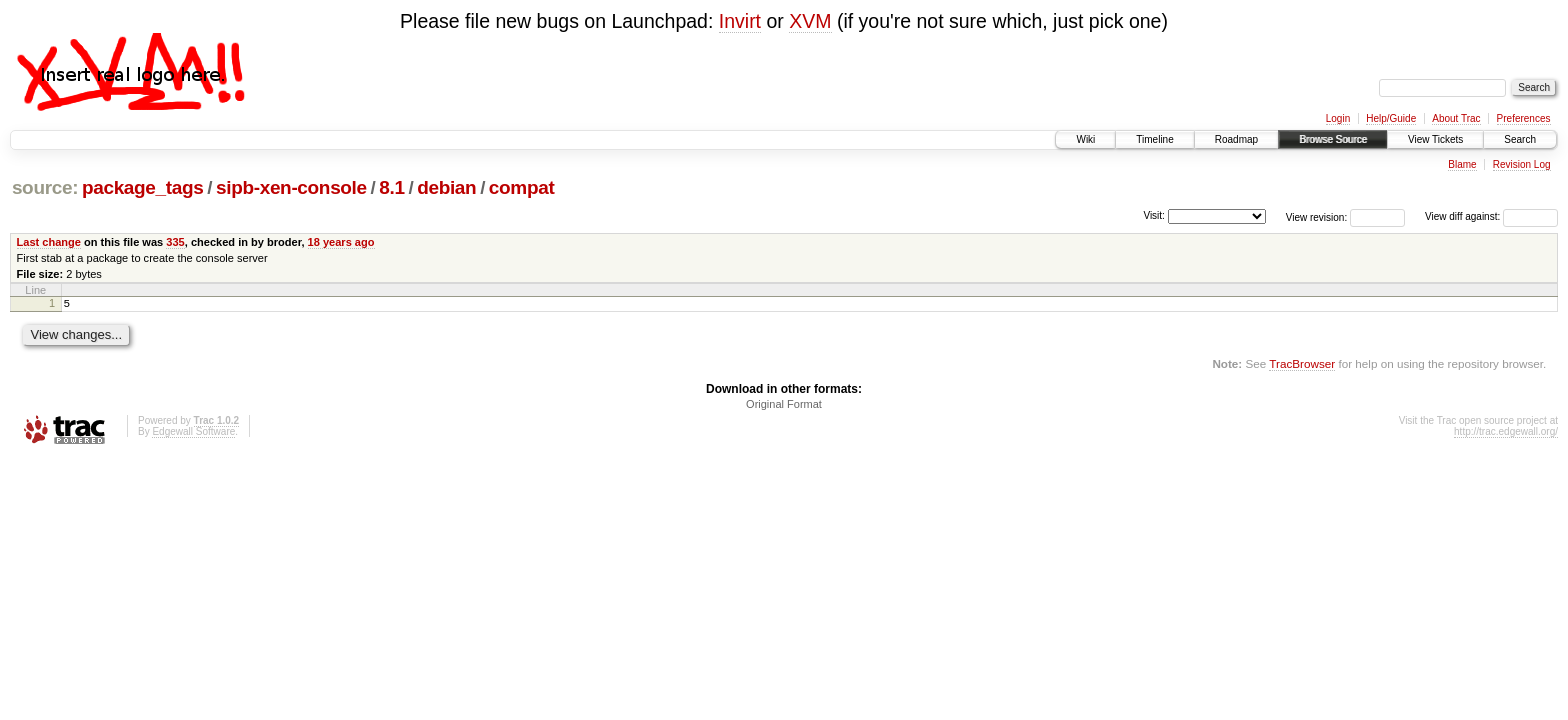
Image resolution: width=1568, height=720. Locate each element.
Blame (1462, 164)
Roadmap (1236, 139)
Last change (49, 242)
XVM (810, 21)
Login (1338, 118)
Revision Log (1522, 164)
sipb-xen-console (291, 187)
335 (175, 242)
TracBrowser (1302, 366)
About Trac (1456, 118)
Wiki (1085, 139)
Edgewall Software (193, 434)
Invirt (740, 21)
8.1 (391, 187)
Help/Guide (1391, 118)
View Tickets (1435, 139)
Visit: (1154, 215)
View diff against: (1491, 216)
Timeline (1154, 139)
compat (522, 187)
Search (1520, 139)
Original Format (784, 407)
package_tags (143, 187)
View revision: (1317, 216)
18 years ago (341, 242)
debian (446, 187)
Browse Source (1333, 139)
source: (45, 187)
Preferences (1524, 118)
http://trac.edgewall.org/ (1506, 434)
